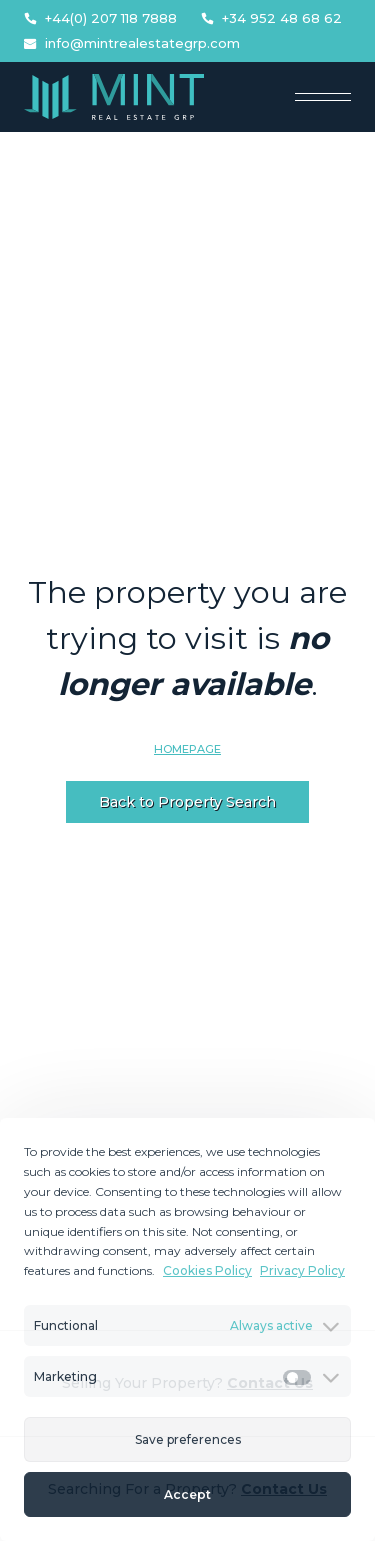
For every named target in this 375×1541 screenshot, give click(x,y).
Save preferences (188, 1439)
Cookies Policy (207, 1270)
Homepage (187, 749)
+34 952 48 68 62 (271, 18)
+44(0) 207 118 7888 (100, 18)
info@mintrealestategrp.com (132, 43)
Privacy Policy (302, 1270)
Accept (187, 1494)
